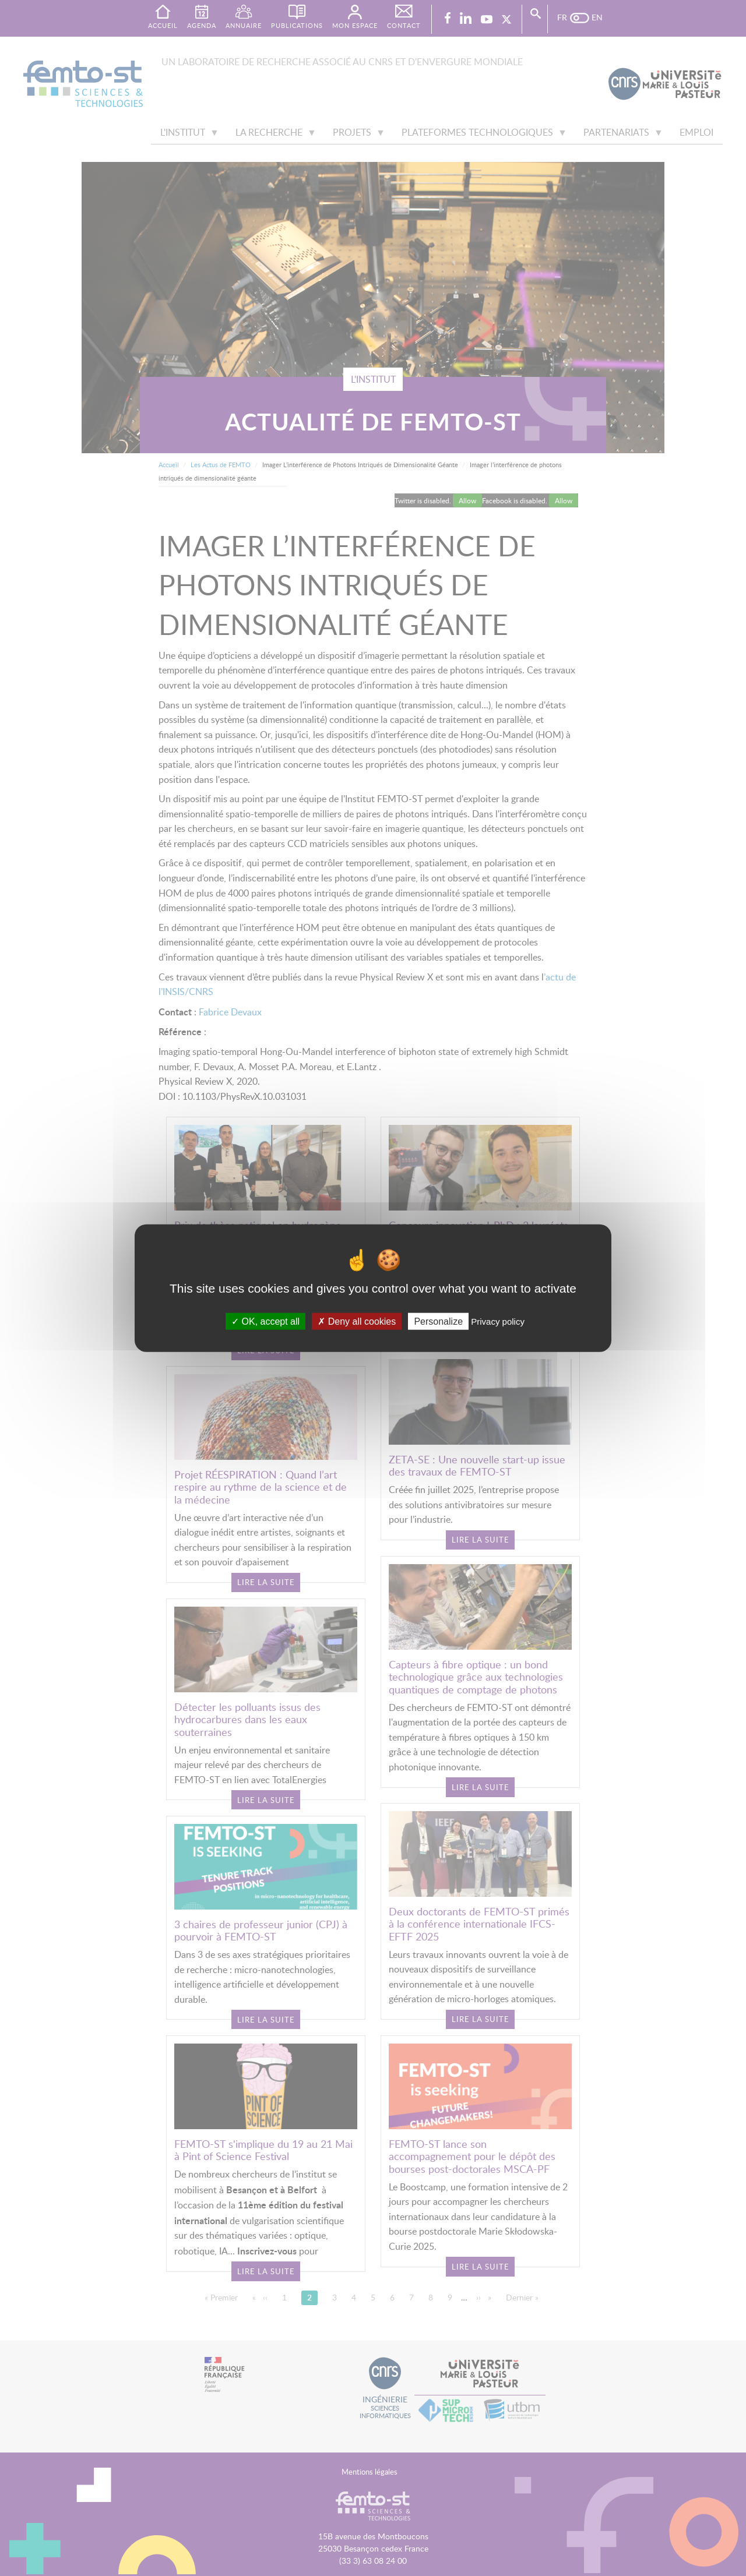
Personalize (438, 1321)
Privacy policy (498, 1321)
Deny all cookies (357, 1321)
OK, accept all (265, 1321)
